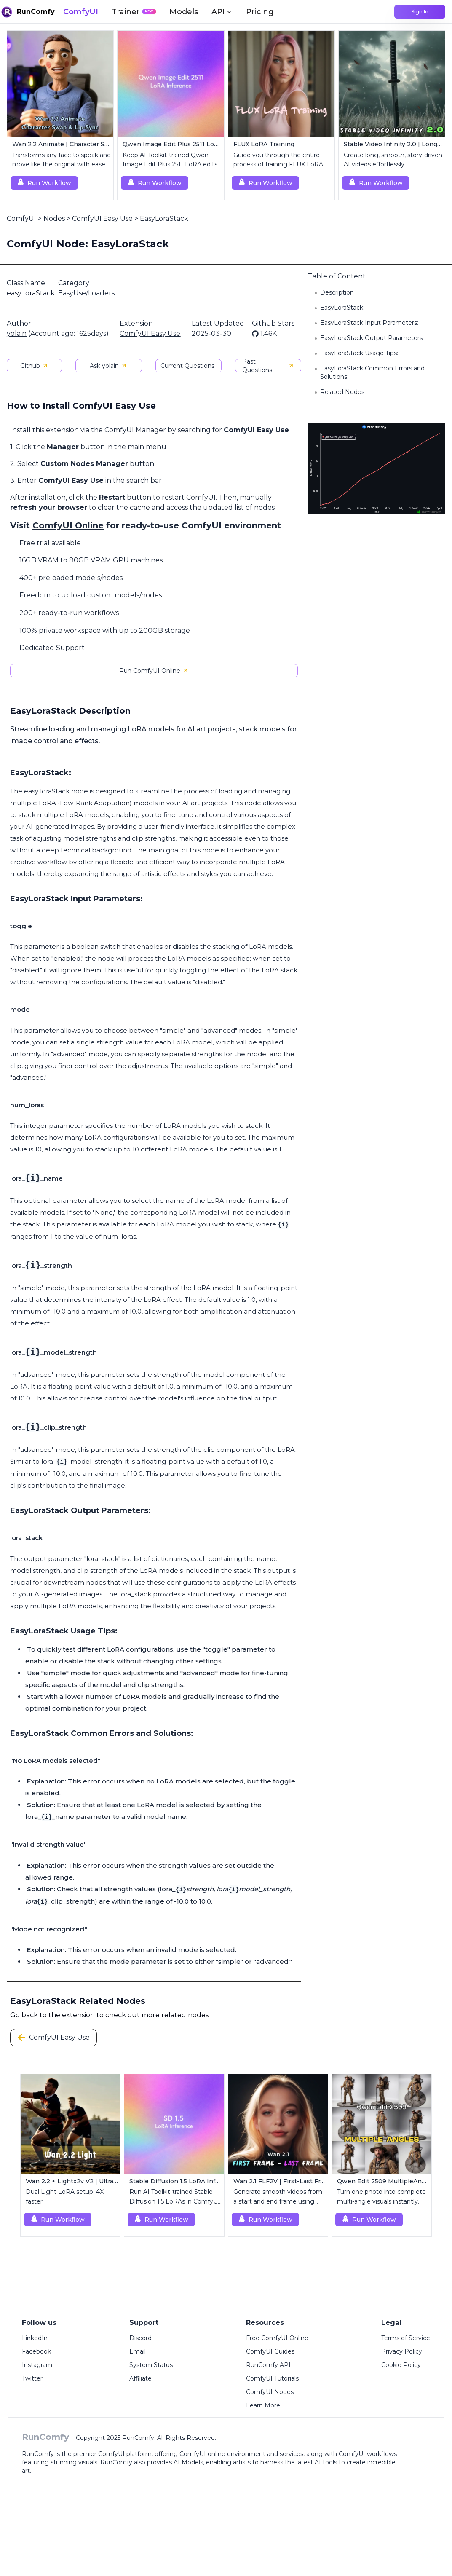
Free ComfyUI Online (277, 2338)
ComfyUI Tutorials (272, 2378)
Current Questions (187, 366)
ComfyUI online (202, 2454)
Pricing (260, 11)
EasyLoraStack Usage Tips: (359, 353)
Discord (140, 2338)
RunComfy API (268, 2365)
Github (34, 366)
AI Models (188, 2462)
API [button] (222, 11)
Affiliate (140, 2378)
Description (337, 292)
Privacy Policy (401, 2351)
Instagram (37, 2365)
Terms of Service (405, 2338)
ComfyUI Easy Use (102, 218)
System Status (151, 2365)
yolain (17, 333)
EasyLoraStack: (342, 307)
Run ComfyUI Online (154, 671)
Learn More (263, 2405)
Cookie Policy (401, 2365)
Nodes (54, 218)
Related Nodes (342, 392)
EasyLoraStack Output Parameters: (372, 338)
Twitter (32, 2378)
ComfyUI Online (68, 525)
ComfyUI (80, 11)
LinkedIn (35, 2338)
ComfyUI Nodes (270, 2392)
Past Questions (268, 365)
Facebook (36, 2351)
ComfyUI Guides (270, 2351)
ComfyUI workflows (368, 2454)
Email (137, 2351)
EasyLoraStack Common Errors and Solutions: (372, 372)
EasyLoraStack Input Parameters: (369, 323)
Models (183, 11)
